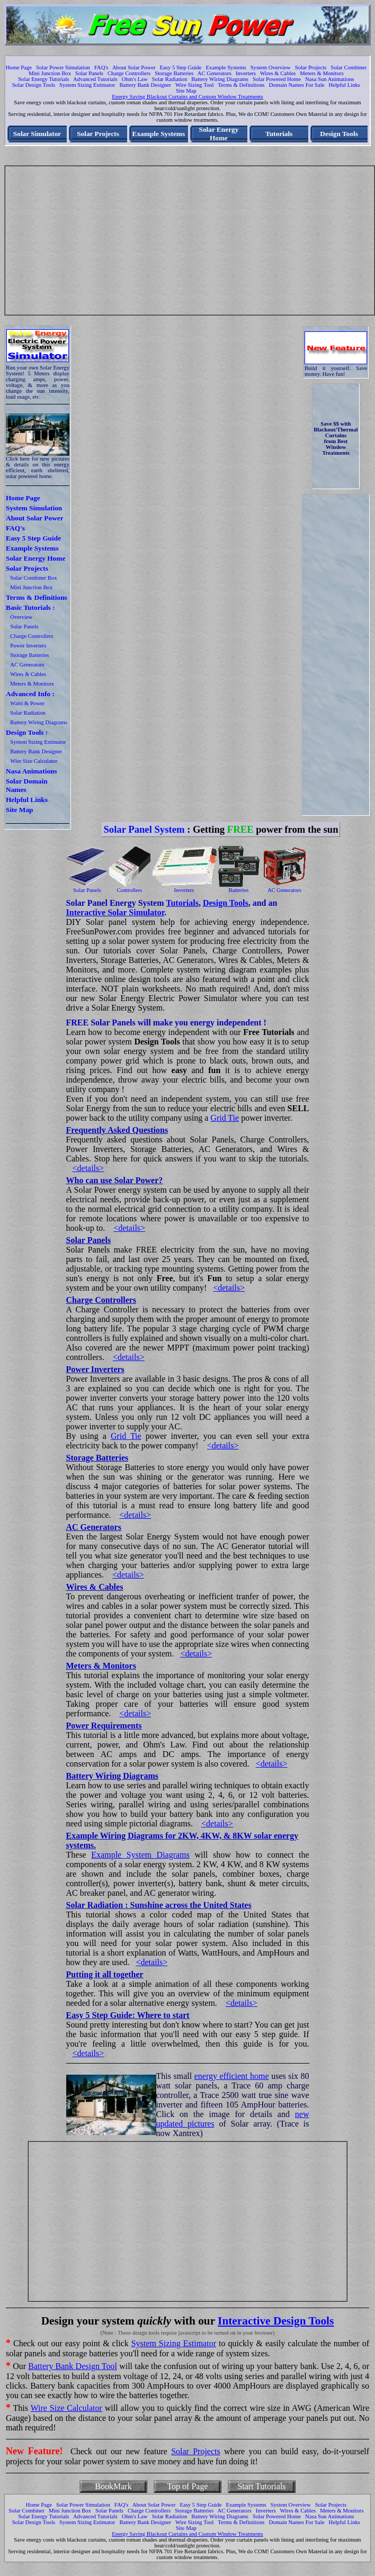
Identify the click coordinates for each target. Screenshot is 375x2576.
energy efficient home (231, 2075)
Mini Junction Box (50, 73)
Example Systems (226, 67)
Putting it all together (105, 1974)
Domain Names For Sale (296, 85)
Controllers (129, 890)
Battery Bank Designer (145, 85)
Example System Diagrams (140, 1854)
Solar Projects (311, 67)
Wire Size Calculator (33, 761)
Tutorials (278, 134)
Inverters (246, 73)
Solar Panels (89, 73)
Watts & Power (27, 703)
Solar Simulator (37, 134)
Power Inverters (28, 645)
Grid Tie (224, 1117)
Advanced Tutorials (95, 79)
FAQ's (101, 67)
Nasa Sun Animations (329, 79)
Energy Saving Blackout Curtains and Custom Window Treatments (187, 97)
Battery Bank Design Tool (72, 2366)
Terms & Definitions (241, 85)
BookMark (113, 2486)
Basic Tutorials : (30, 607)
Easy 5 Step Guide (181, 67)
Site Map (186, 91)
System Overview (271, 67)
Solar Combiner (349, 67)
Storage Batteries (174, 73)
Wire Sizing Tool (194, 85)
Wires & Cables (278, 73)
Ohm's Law (135, 79)
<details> (88, 1168)
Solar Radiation (170, 79)
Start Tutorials (261, 2486)
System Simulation (34, 508)
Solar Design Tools (33, 85)
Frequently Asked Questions (117, 1129)
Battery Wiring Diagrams (219, 79)
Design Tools (339, 134)
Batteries (239, 890)
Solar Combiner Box (33, 578)
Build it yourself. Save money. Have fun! (336, 371)
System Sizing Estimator (87, 85)
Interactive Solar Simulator (115, 912)
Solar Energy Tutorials (43, 79)
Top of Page (187, 2486)
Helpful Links (344, 85)
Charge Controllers (129, 73)
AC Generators (214, 73)
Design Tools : (27, 732)
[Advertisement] (189, 240)
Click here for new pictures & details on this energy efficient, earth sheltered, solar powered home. (37, 467)
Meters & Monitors (321, 73)
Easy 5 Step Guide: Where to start (128, 2015)
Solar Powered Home (277, 79)
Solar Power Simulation (63, 67)
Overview (21, 617)
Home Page (19, 67)
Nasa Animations (31, 771)
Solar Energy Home (218, 133)
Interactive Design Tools (276, 2320)
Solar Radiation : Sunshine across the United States (159, 1905)
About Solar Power (134, 67)
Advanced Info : (30, 694)
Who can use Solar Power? (114, 1180)
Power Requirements (104, 1725)
